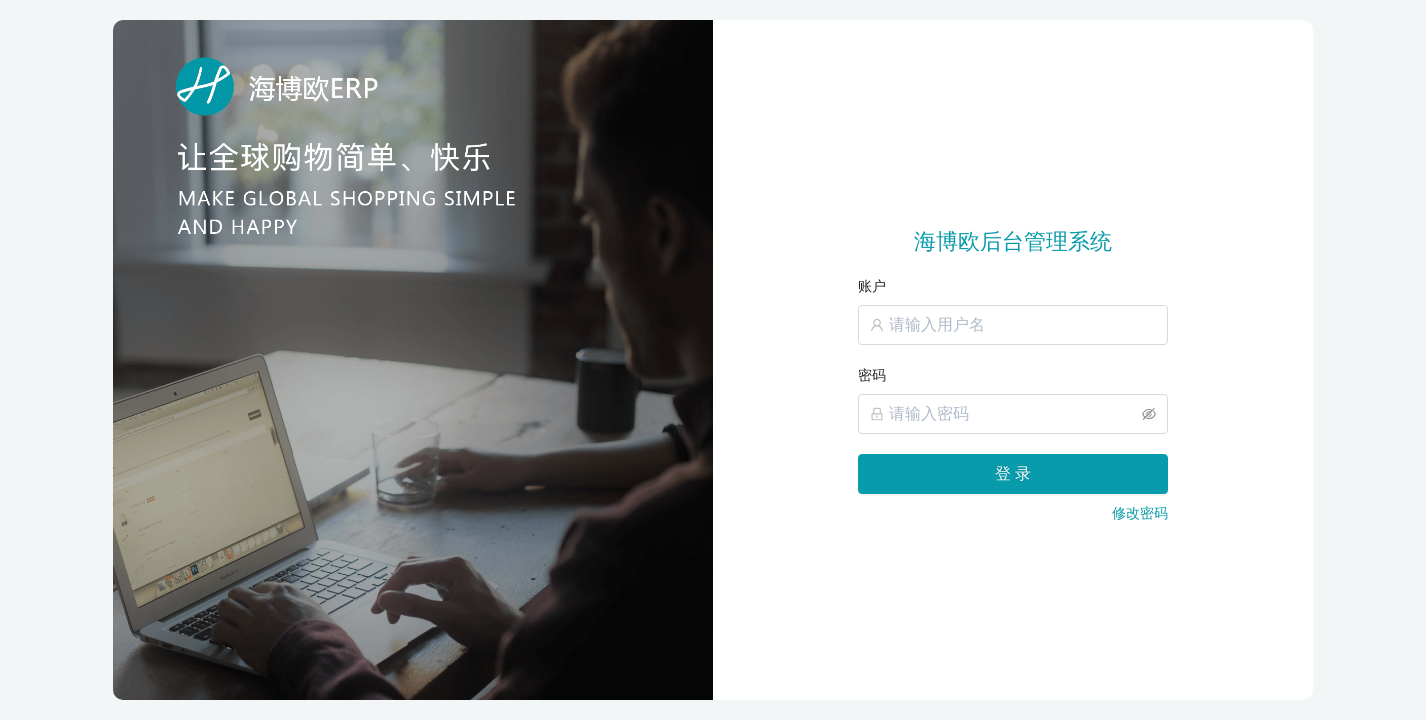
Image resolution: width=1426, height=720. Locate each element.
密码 (872, 375)
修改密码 (1140, 513)
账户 (872, 286)
